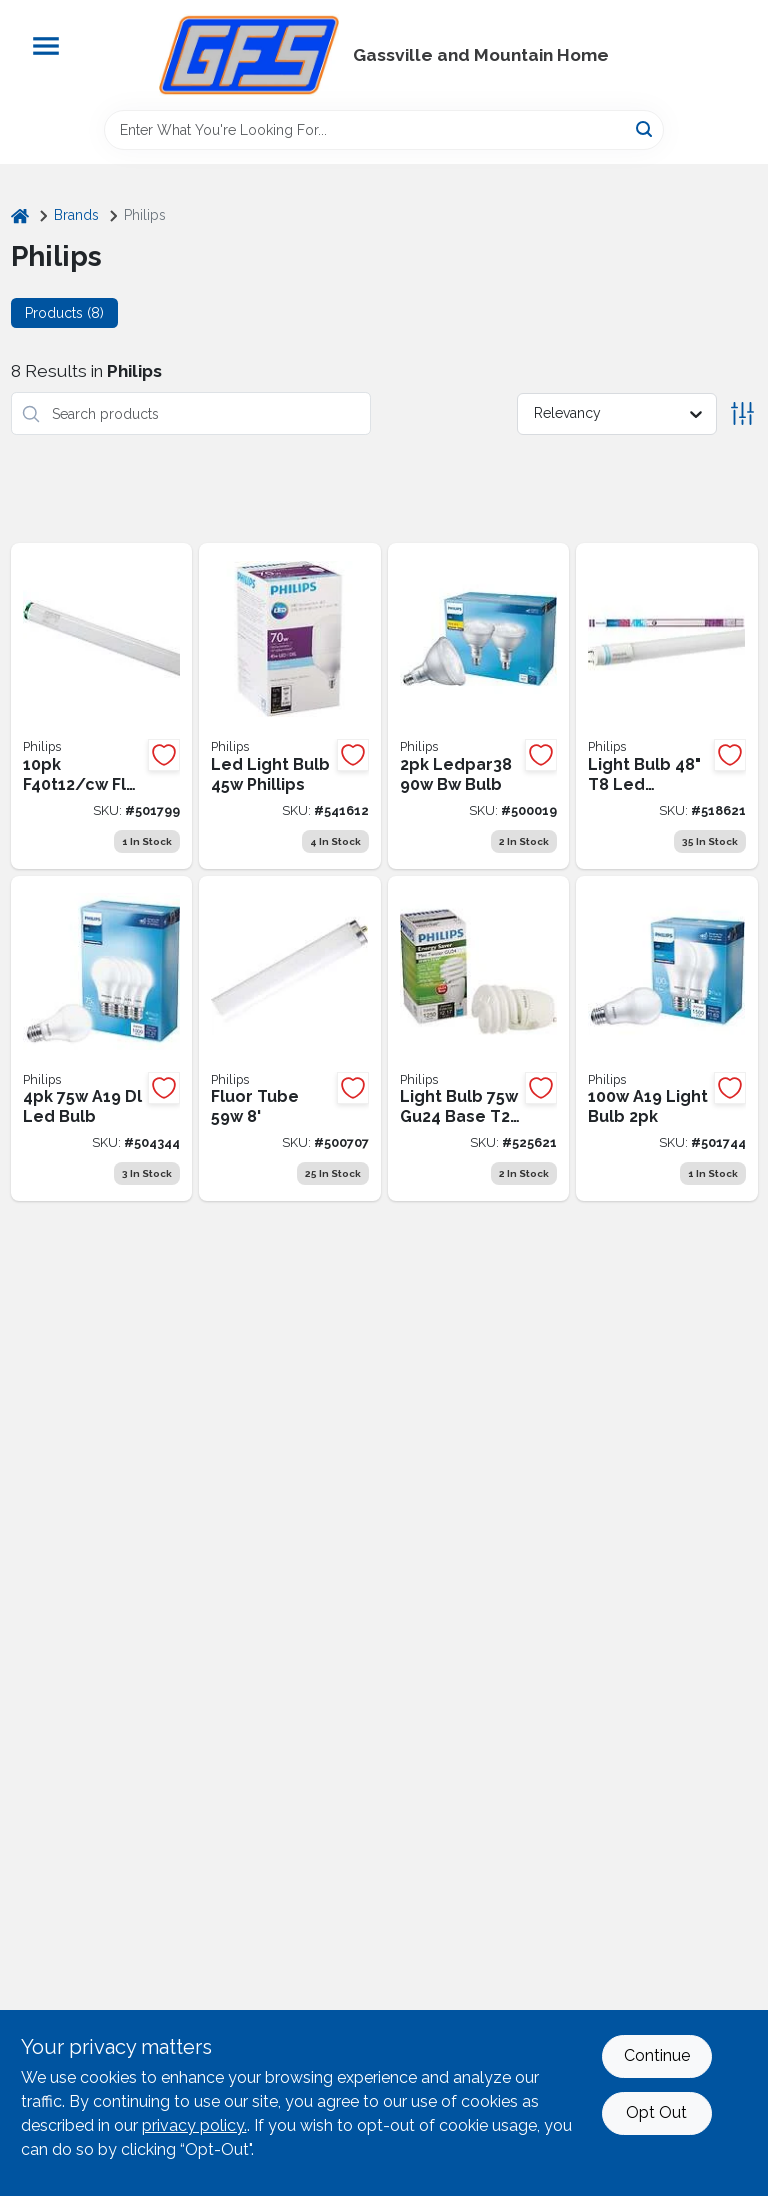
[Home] (20, 215)
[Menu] (46, 46)
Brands (76, 215)
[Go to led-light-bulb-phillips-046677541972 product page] (290, 706)
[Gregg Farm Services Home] (249, 55)
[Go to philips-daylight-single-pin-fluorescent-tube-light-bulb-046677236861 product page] (290, 1039)
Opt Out (656, 2112)
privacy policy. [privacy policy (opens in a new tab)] (194, 2125)
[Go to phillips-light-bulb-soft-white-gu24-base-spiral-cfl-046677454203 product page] (479, 1039)
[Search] (645, 128)
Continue (657, 2055)
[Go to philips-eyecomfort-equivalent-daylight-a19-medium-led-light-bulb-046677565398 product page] (102, 1039)
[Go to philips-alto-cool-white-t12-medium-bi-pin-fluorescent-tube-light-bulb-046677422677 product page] (102, 706)
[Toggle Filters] (742, 413)
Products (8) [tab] (64, 313)
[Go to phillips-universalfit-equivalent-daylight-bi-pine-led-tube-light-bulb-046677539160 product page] (667, 706)
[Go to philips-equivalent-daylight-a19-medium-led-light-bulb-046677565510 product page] (667, 1039)
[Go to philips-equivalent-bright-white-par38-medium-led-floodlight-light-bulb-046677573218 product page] (479, 706)
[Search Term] (384, 130)
